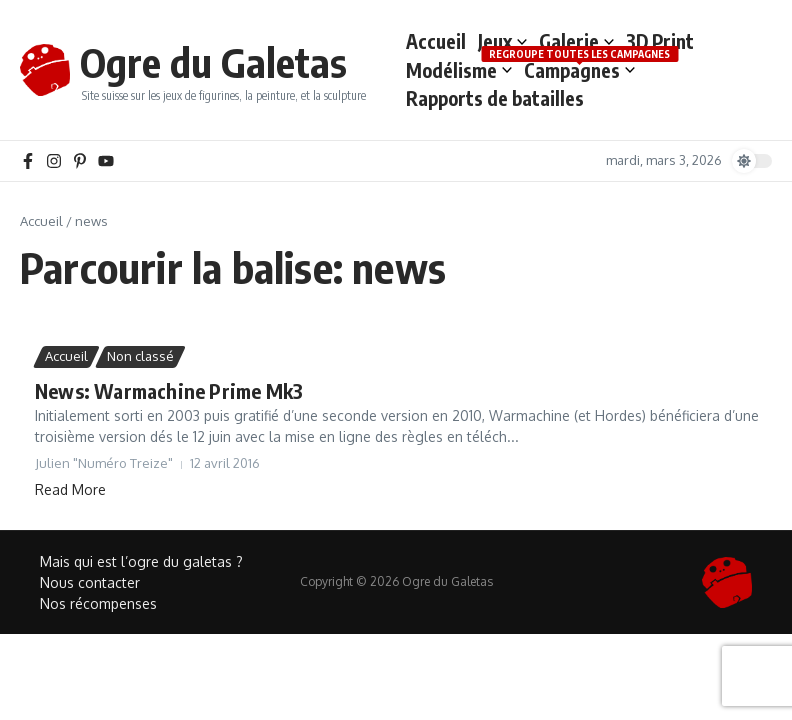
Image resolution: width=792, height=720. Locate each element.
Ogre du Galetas (213, 62)
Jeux (502, 41)
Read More (70, 489)
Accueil (436, 41)
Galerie (576, 41)
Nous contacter (90, 582)
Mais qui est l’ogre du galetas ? (141, 561)
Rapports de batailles (495, 98)
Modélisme (459, 70)
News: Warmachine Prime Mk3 (169, 390)
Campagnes (579, 69)
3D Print (660, 41)
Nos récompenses (98, 603)
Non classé (140, 356)
